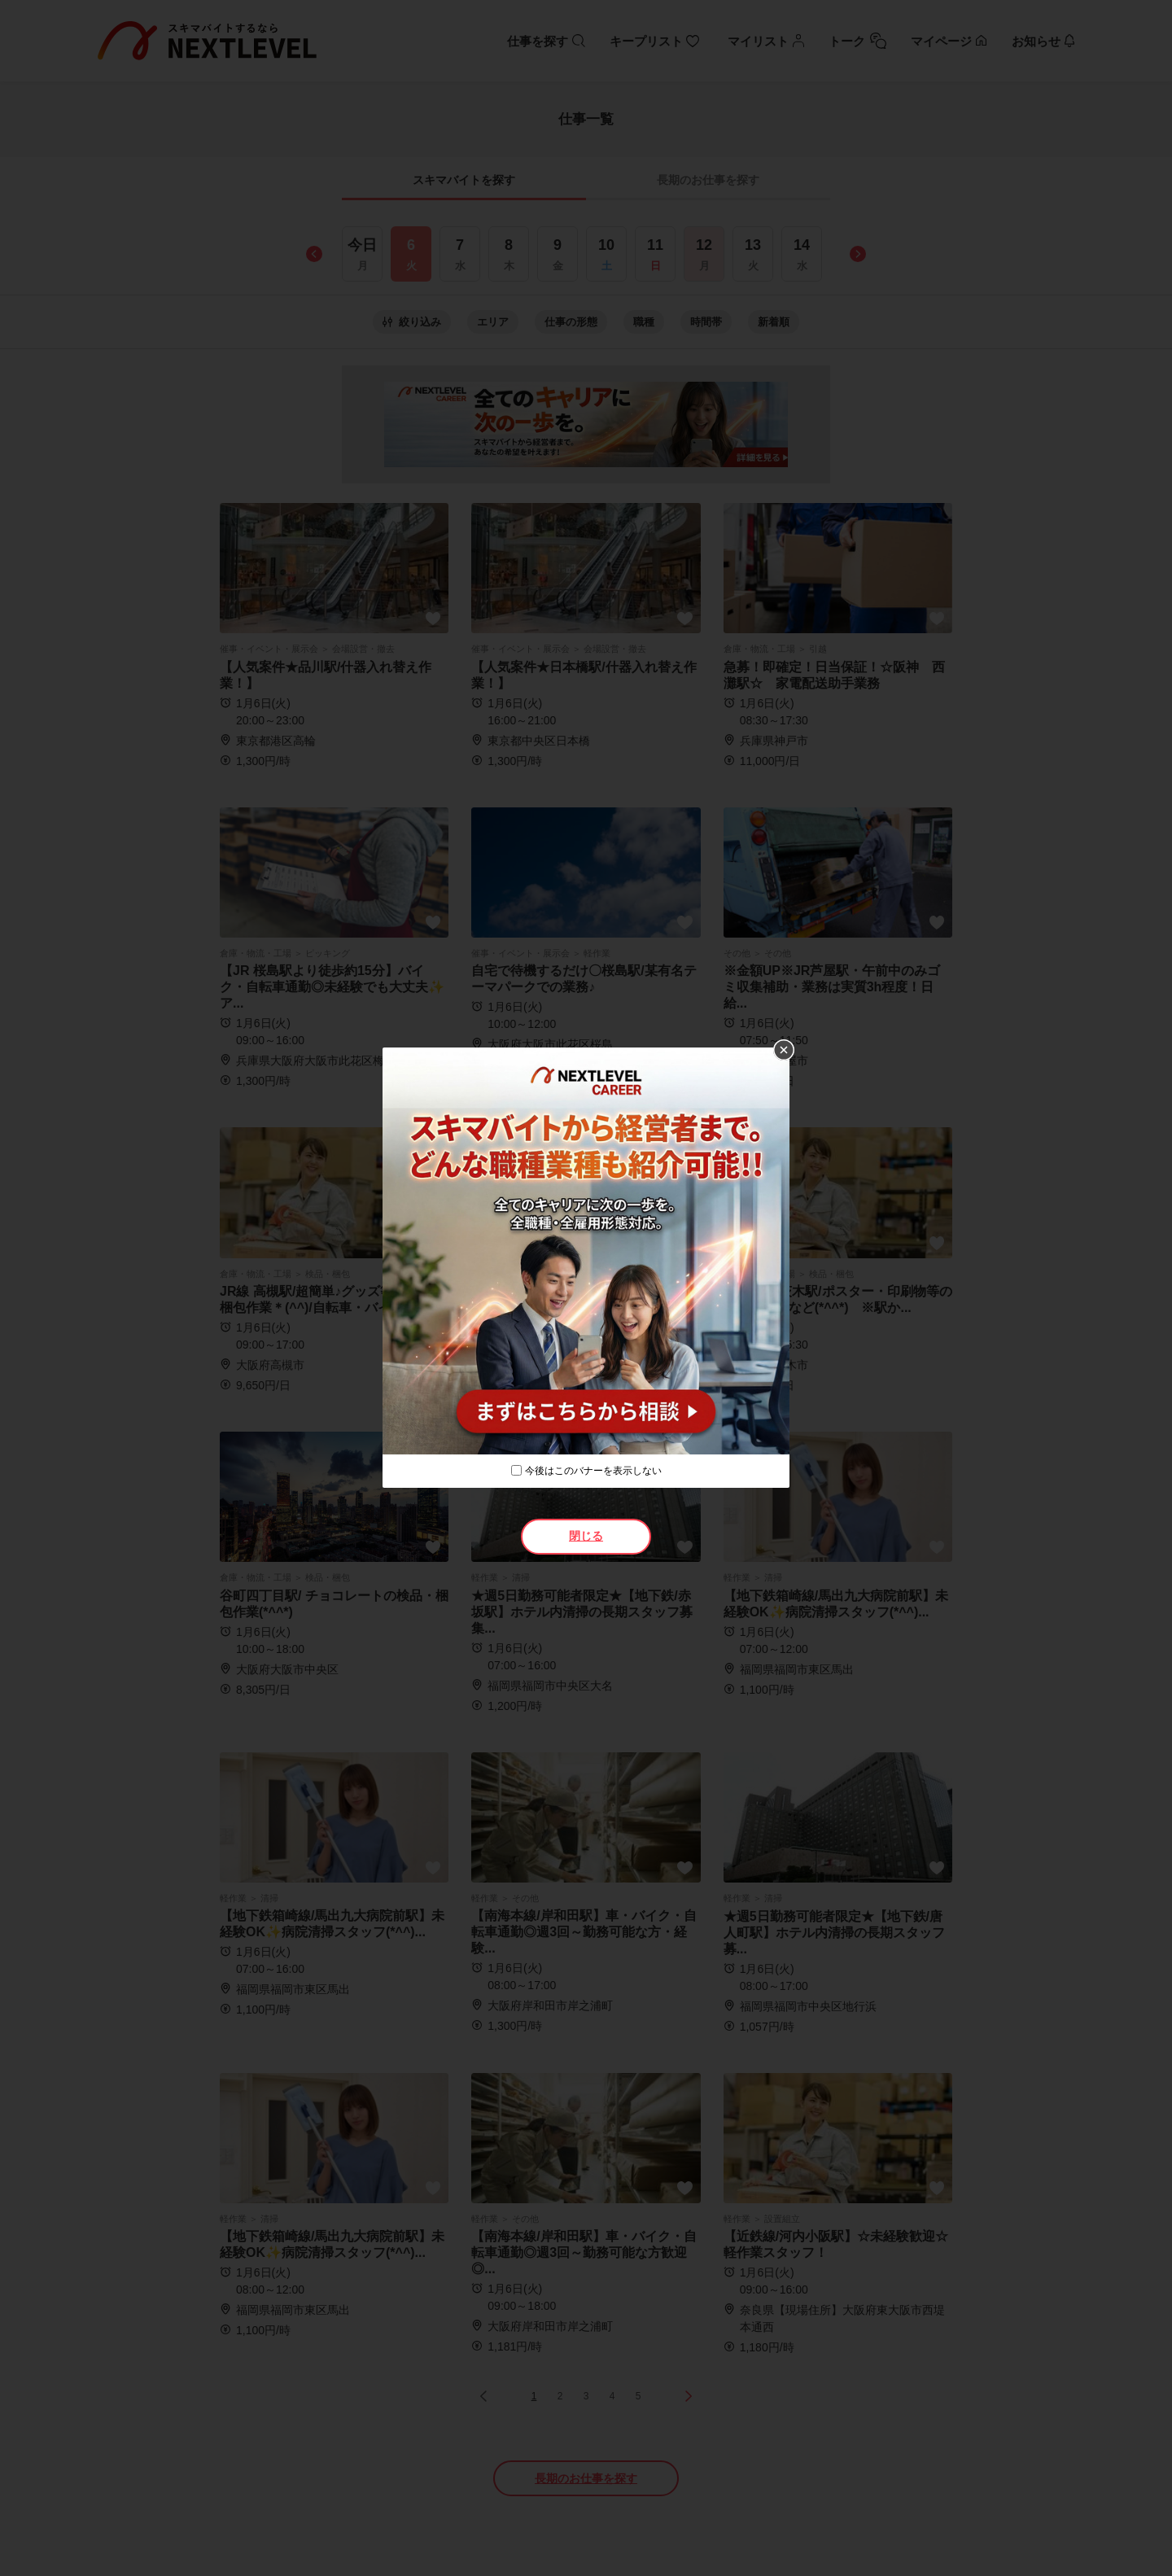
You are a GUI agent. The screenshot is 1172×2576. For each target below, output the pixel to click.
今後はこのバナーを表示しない (593, 1471)
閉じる (586, 1535)
